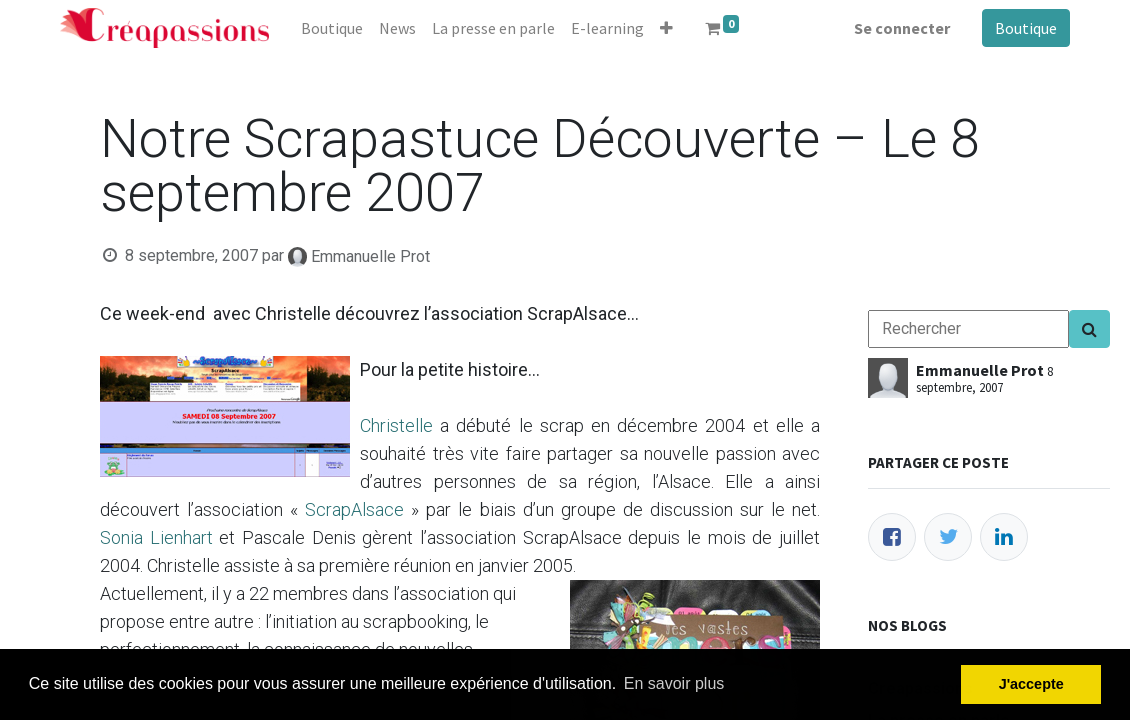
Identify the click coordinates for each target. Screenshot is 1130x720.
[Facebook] (892, 537)
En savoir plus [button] (674, 683)
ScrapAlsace (354, 509)
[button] (666, 28)
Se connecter (902, 28)
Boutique (1026, 28)
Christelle (396, 425)
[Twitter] (948, 537)
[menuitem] (332, 28)
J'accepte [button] (1031, 684)
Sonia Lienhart (156, 537)
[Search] (1089, 329)
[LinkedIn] (1004, 537)
